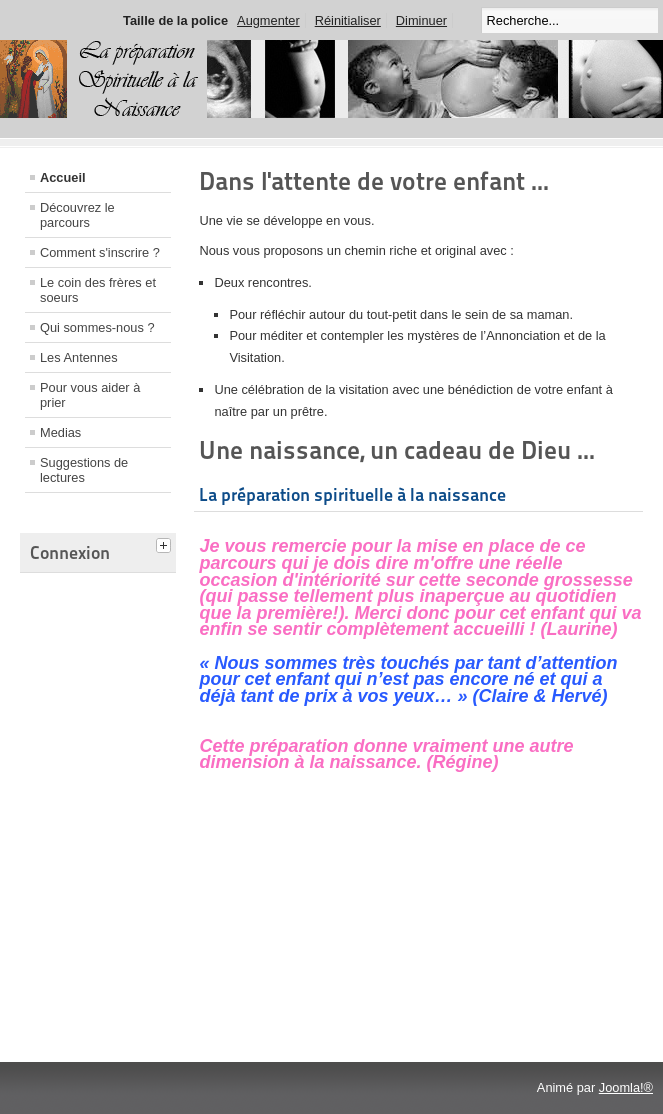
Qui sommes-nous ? (97, 327)
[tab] (166, 543)
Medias (60, 432)
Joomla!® (626, 1087)
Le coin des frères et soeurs (98, 290)
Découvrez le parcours (77, 215)
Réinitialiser (348, 20)
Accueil (63, 177)
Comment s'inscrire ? (100, 252)
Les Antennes (79, 357)
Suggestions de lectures (84, 470)
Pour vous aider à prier (90, 395)
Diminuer (421, 20)
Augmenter (268, 20)
